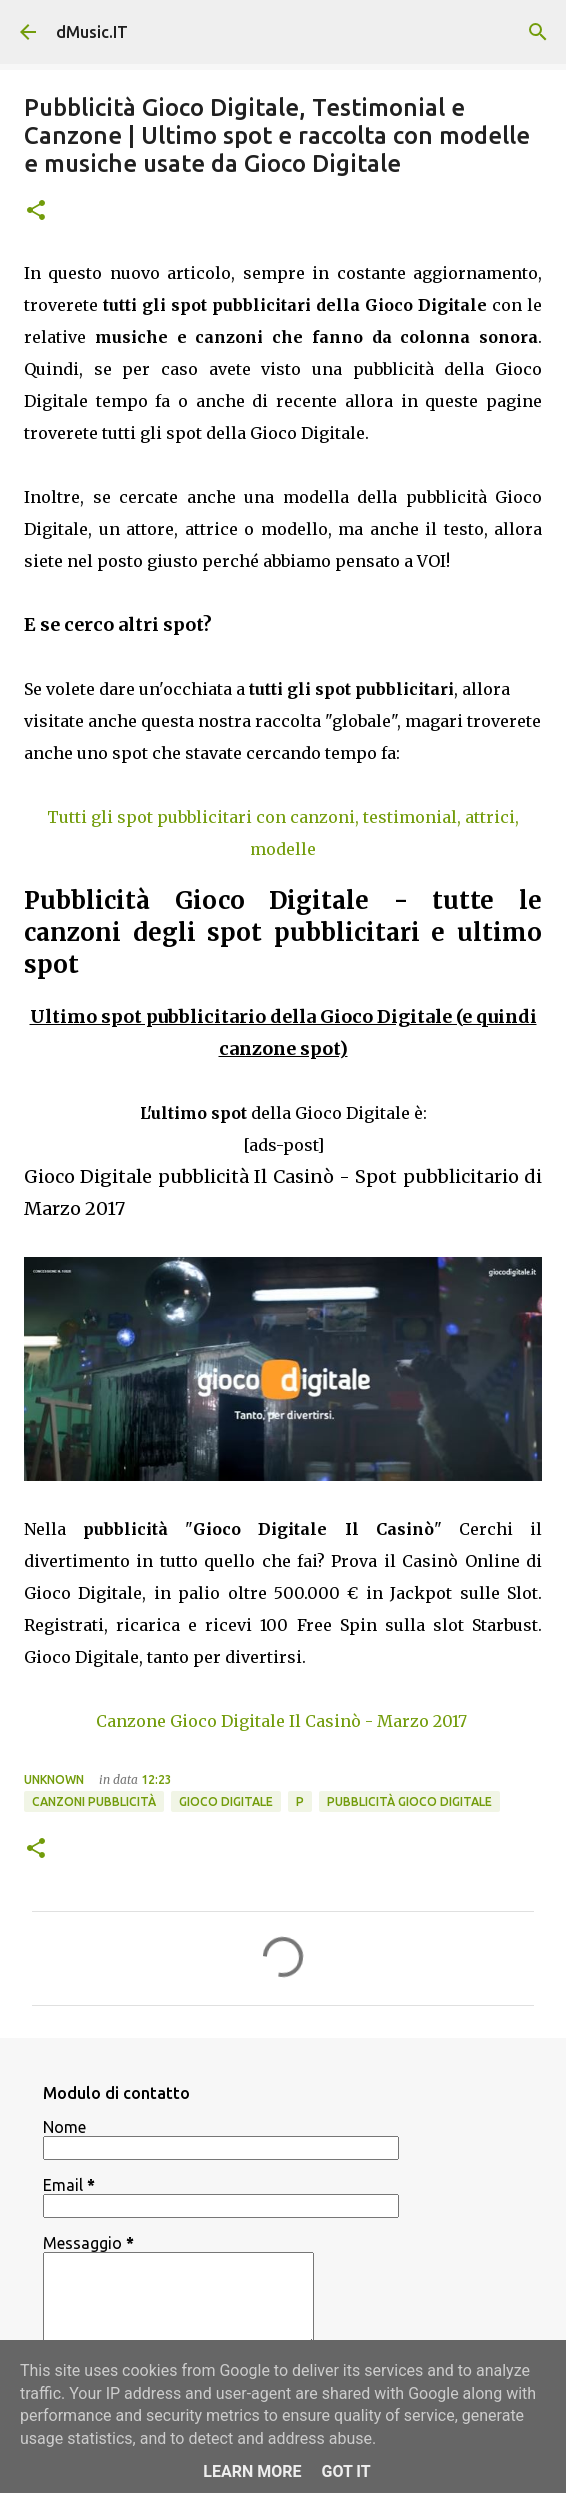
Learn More (252, 2471)
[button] (36, 211)
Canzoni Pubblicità (94, 1801)
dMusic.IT (92, 32)
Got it (345, 2471)
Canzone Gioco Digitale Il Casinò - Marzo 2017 (281, 1721)
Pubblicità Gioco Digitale (409, 1801)
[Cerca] (538, 32)
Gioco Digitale (226, 1801)
